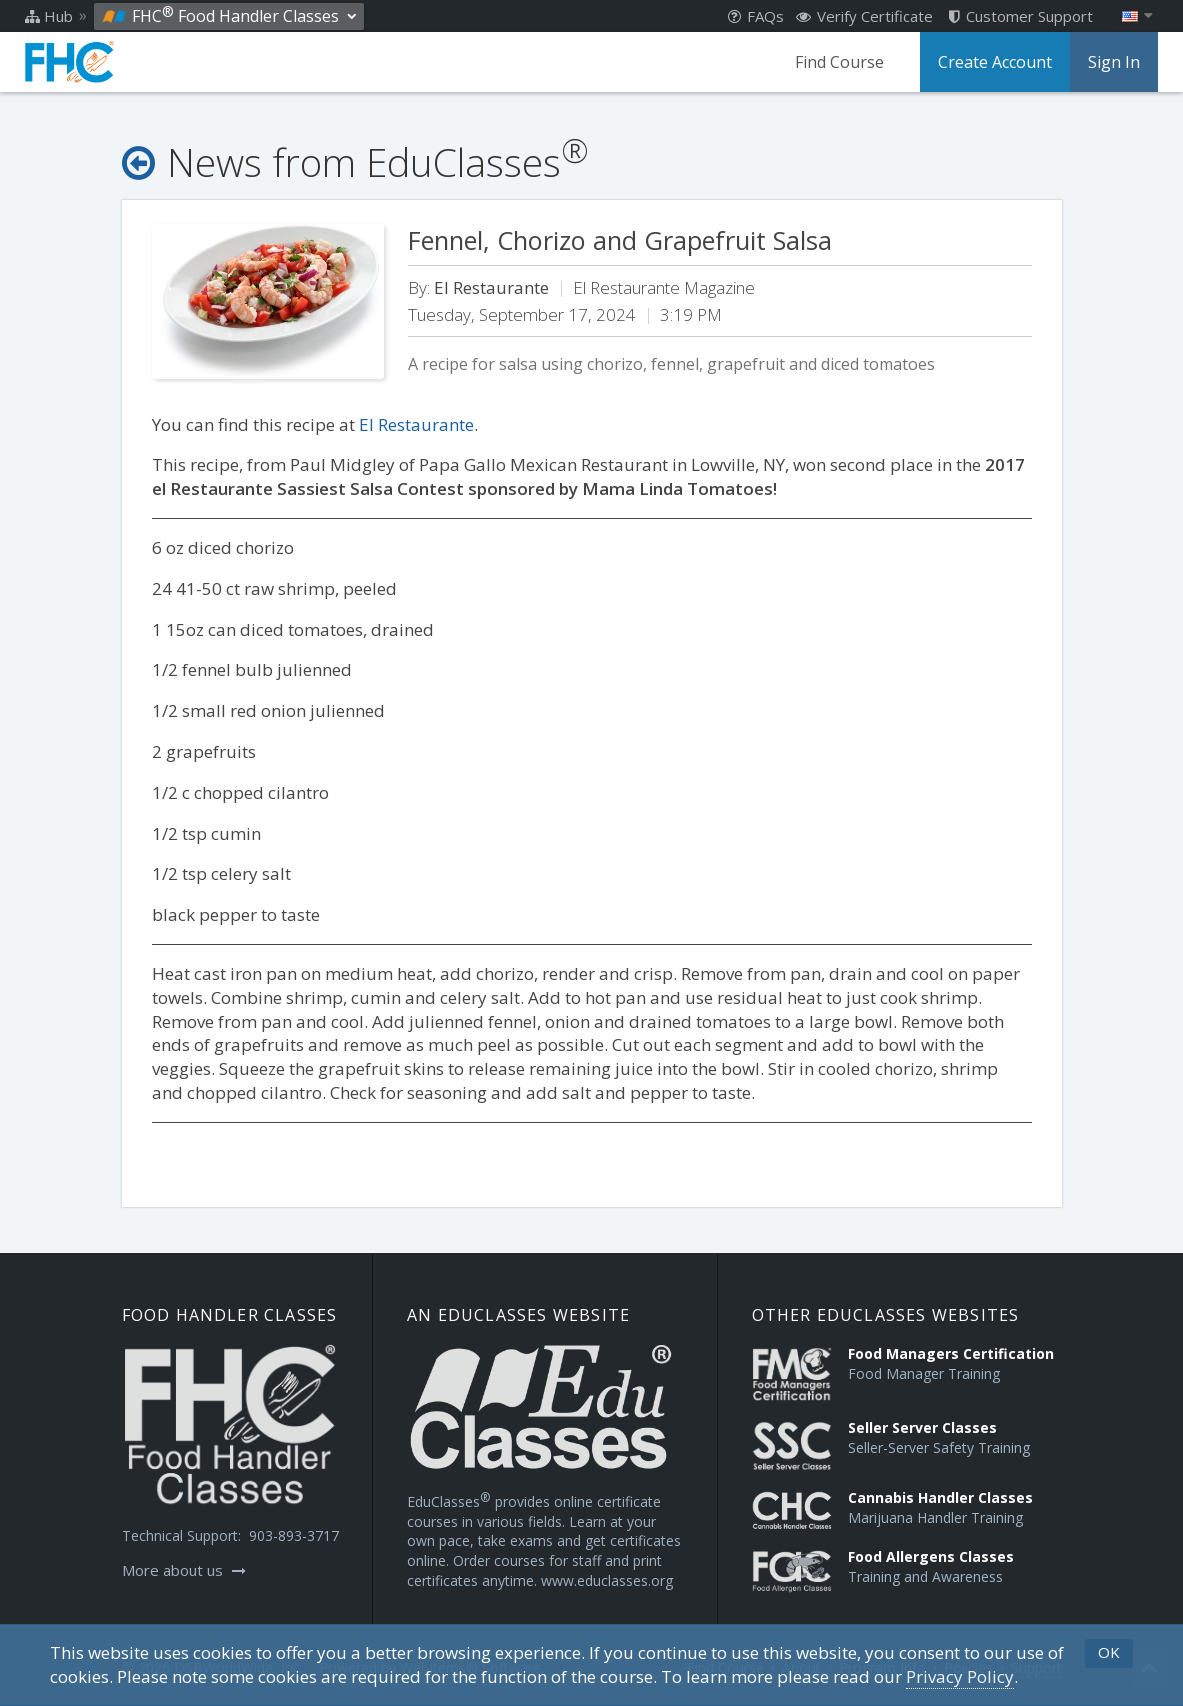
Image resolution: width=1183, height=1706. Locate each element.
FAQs (756, 16)
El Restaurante (416, 424)
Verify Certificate (864, 16)
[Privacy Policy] (960, 1677)
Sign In (1114, 62)
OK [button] (1109, 1652)
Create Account (995, 62)
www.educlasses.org (607, 1580)
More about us (184, 1570)
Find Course (839, 62)
